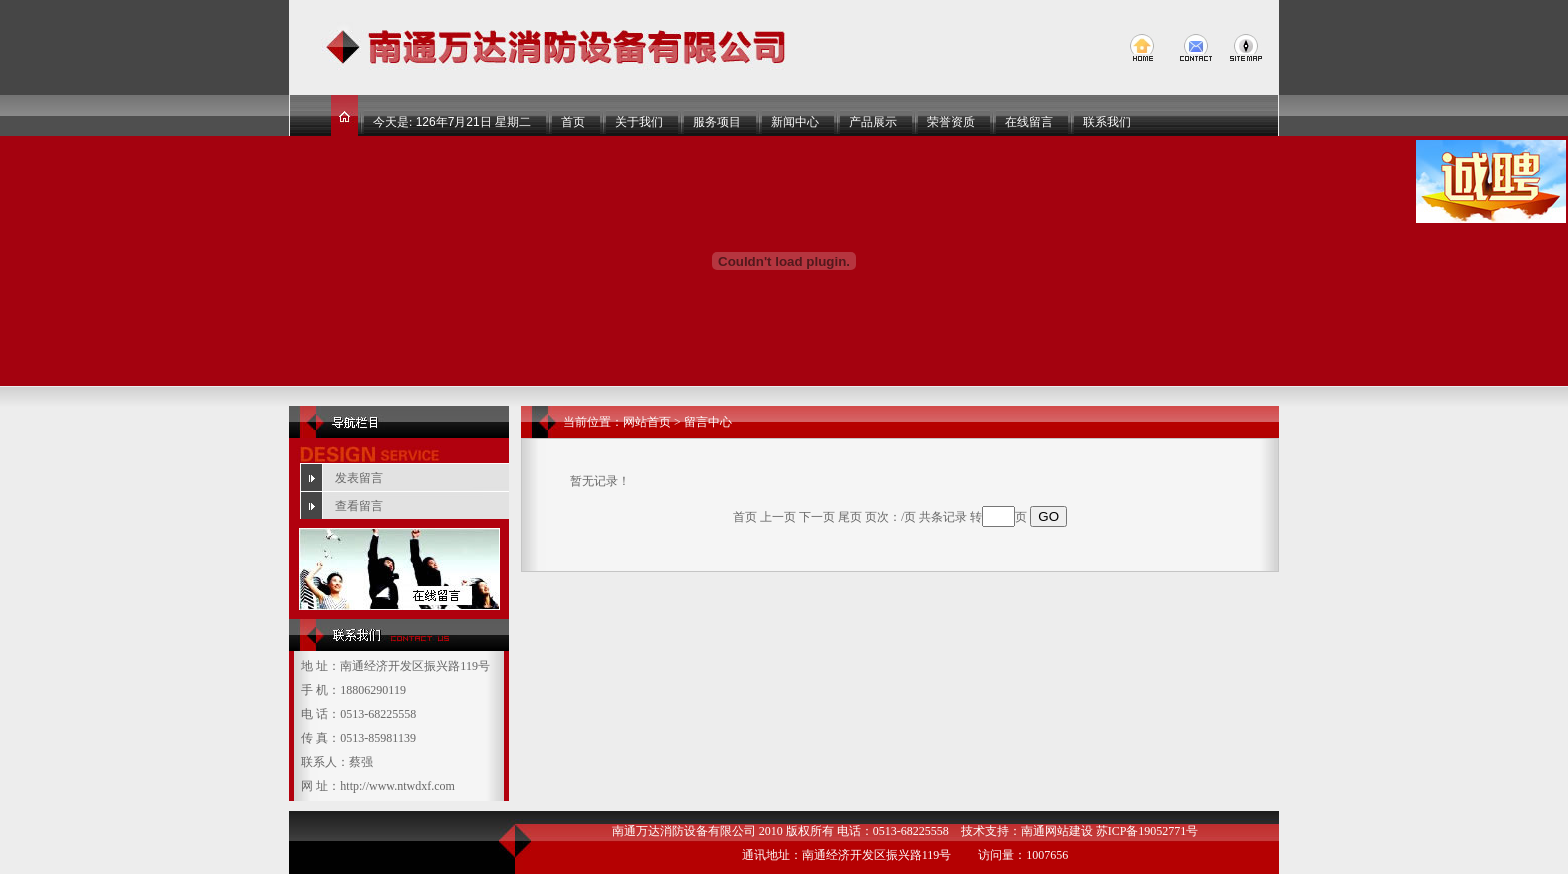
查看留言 (359, 506)
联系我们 (1107, 122)
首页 (573, 122)
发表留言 (359, 478)
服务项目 (717, 122)
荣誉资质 (951, 122)
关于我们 (639, 122)
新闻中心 (795, 122)
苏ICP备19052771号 (1147, 831)
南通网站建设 (1057, 831)
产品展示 (873, 122)
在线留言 (1029, 122)
